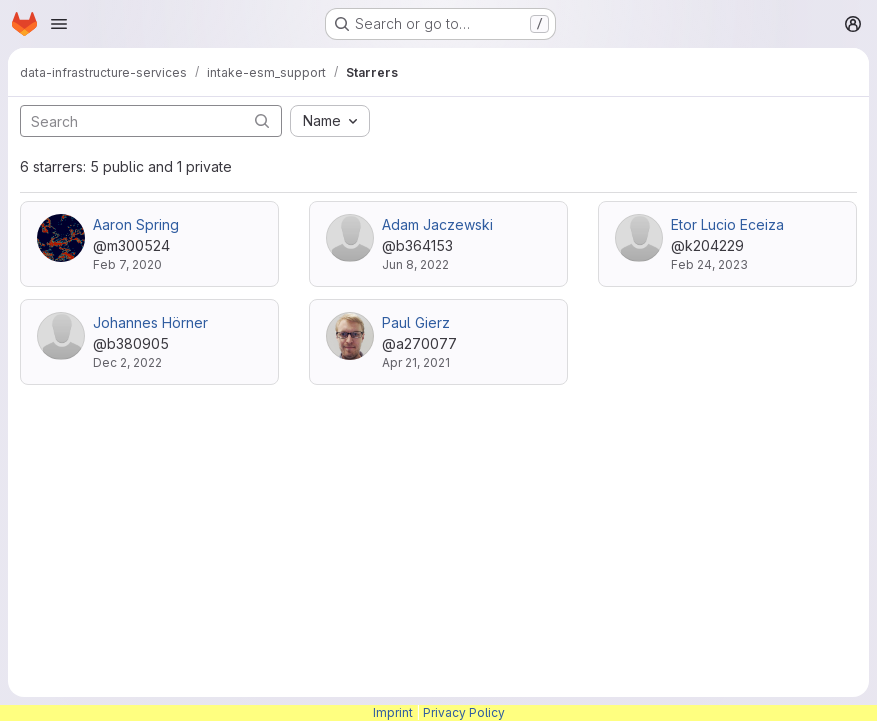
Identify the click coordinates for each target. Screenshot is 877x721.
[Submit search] (262, 120)
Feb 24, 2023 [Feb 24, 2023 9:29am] (709, 264)
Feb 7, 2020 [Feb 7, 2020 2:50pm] (127, 264)
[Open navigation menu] (59, 24)
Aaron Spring (136, 224)
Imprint (393, 712)
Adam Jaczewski (437, 224)
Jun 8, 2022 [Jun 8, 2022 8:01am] (415, 264)
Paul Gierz (416, 322)
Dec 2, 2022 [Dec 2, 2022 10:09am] (127, 362)
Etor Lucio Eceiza (727, 224)
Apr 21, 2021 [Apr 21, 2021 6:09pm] (416, 362)
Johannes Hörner (150, 322)
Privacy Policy (464, 712)
